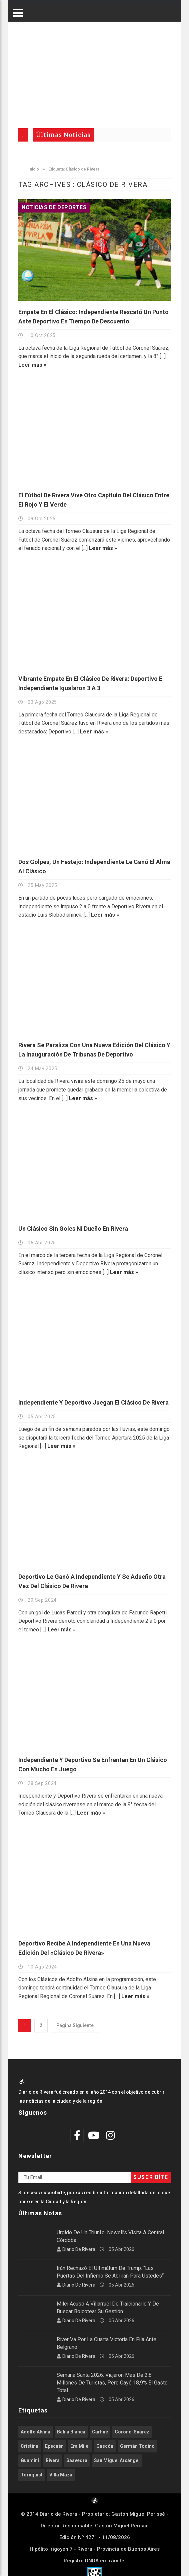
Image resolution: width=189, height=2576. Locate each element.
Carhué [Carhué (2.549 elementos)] (100, 2431)
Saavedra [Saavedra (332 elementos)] (76, 2460)
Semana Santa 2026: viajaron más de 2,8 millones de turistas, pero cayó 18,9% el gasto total (112, 2382)
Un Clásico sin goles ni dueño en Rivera (73, 1228)
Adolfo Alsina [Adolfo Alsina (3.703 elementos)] (35, 2431)
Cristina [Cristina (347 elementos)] (29, 2446)
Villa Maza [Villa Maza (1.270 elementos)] (60, 2474)
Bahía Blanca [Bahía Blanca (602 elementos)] (71, 2431)
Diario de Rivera (78, 2249)
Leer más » (32, 365)
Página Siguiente (75, 2025)
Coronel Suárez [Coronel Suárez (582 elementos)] (132, 2431)
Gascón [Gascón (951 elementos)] (104, 2446)
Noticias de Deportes (54, 207)
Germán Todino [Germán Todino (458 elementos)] (137, 2446)
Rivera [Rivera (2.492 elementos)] (53, 2460)
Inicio (30, 169)
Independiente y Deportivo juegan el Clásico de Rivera (93, 1402)
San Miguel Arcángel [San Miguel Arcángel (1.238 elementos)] (117, 2460)
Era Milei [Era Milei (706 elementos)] (80, 2446)
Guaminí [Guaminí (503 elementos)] (30, 2460)
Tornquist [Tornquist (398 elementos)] (32, 2474)
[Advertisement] (94, 71)
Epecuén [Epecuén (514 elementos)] (54, 2446)
